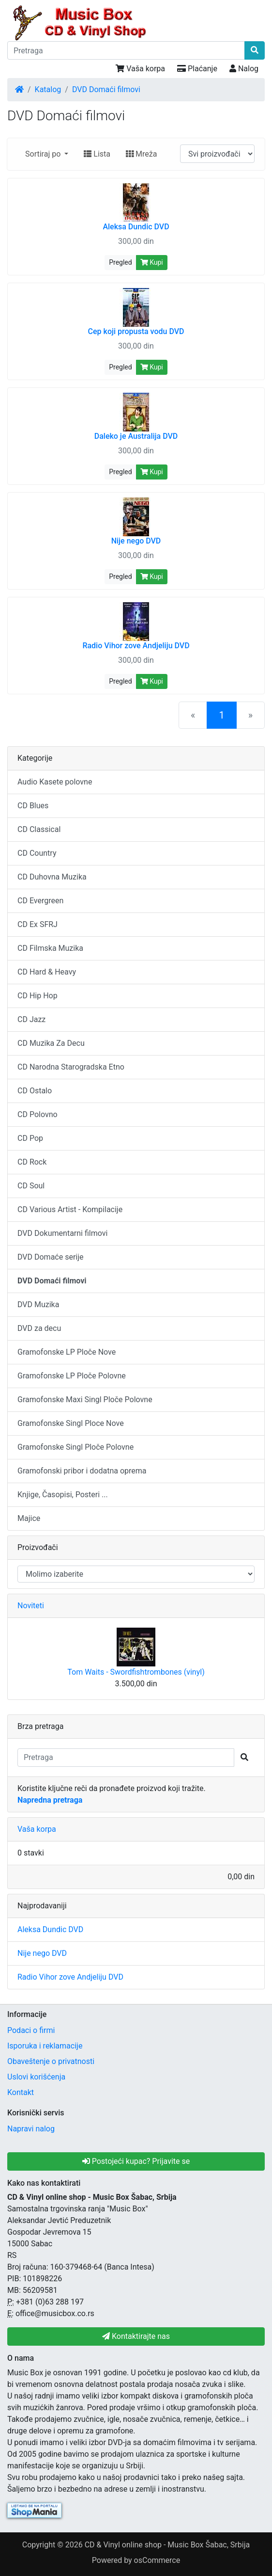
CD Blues (32, 805)
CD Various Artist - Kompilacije (69, 1209)
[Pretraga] (126, 50)
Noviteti (30, 1605)
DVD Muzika (38, 1304)
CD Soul (31, 1185)
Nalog (243, 68)
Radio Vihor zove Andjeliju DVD (70, 1977)
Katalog (48, 89)
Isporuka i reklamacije (44, 2045)
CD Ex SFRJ (37, 924)
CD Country (36, 853)
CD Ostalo (34, 1090)
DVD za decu (39, 1328)
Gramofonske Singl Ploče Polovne (75, 1447)
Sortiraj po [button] (43, 154)
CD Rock (31, 1162)
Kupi (151, 262)
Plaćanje (197, 68)
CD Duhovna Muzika (52, 876)
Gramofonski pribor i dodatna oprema (82, 1470)
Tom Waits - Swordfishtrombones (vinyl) (135, 1672)
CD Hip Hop (37, 995)
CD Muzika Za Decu (51, 1043)
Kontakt (20, 2092)
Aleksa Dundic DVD (50, 1929)
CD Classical (38, 829)
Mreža (141, 154)
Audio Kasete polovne (54, 781)
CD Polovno (37, 1114)
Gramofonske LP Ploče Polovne (71, 1375)
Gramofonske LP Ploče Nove (66, 1352)
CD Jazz (31, 1019)
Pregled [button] (120, 262)
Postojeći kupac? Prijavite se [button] (136, 2161)
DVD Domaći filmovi (106, 89)
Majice (28, 1518)
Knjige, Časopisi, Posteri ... (62, 1494)
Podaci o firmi (31, 2030)
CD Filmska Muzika (50, 948)
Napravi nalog (31, 2128)
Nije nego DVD (42, 1953)
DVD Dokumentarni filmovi (62, 1233)
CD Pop (30, 1138)
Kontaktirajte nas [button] (136, 2336)
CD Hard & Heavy (46, 971)
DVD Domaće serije (50, 1257)
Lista (97, 154)
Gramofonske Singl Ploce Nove (70, 1423)
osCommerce (157, 2560)
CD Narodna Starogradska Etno (70, 1067)
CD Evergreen (40, 900)
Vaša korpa (140, 68)
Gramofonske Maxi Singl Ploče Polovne (84, 1399)
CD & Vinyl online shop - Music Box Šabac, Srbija (167, 2544)
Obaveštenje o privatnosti (50, 2061)
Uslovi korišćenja (36, 2076)
